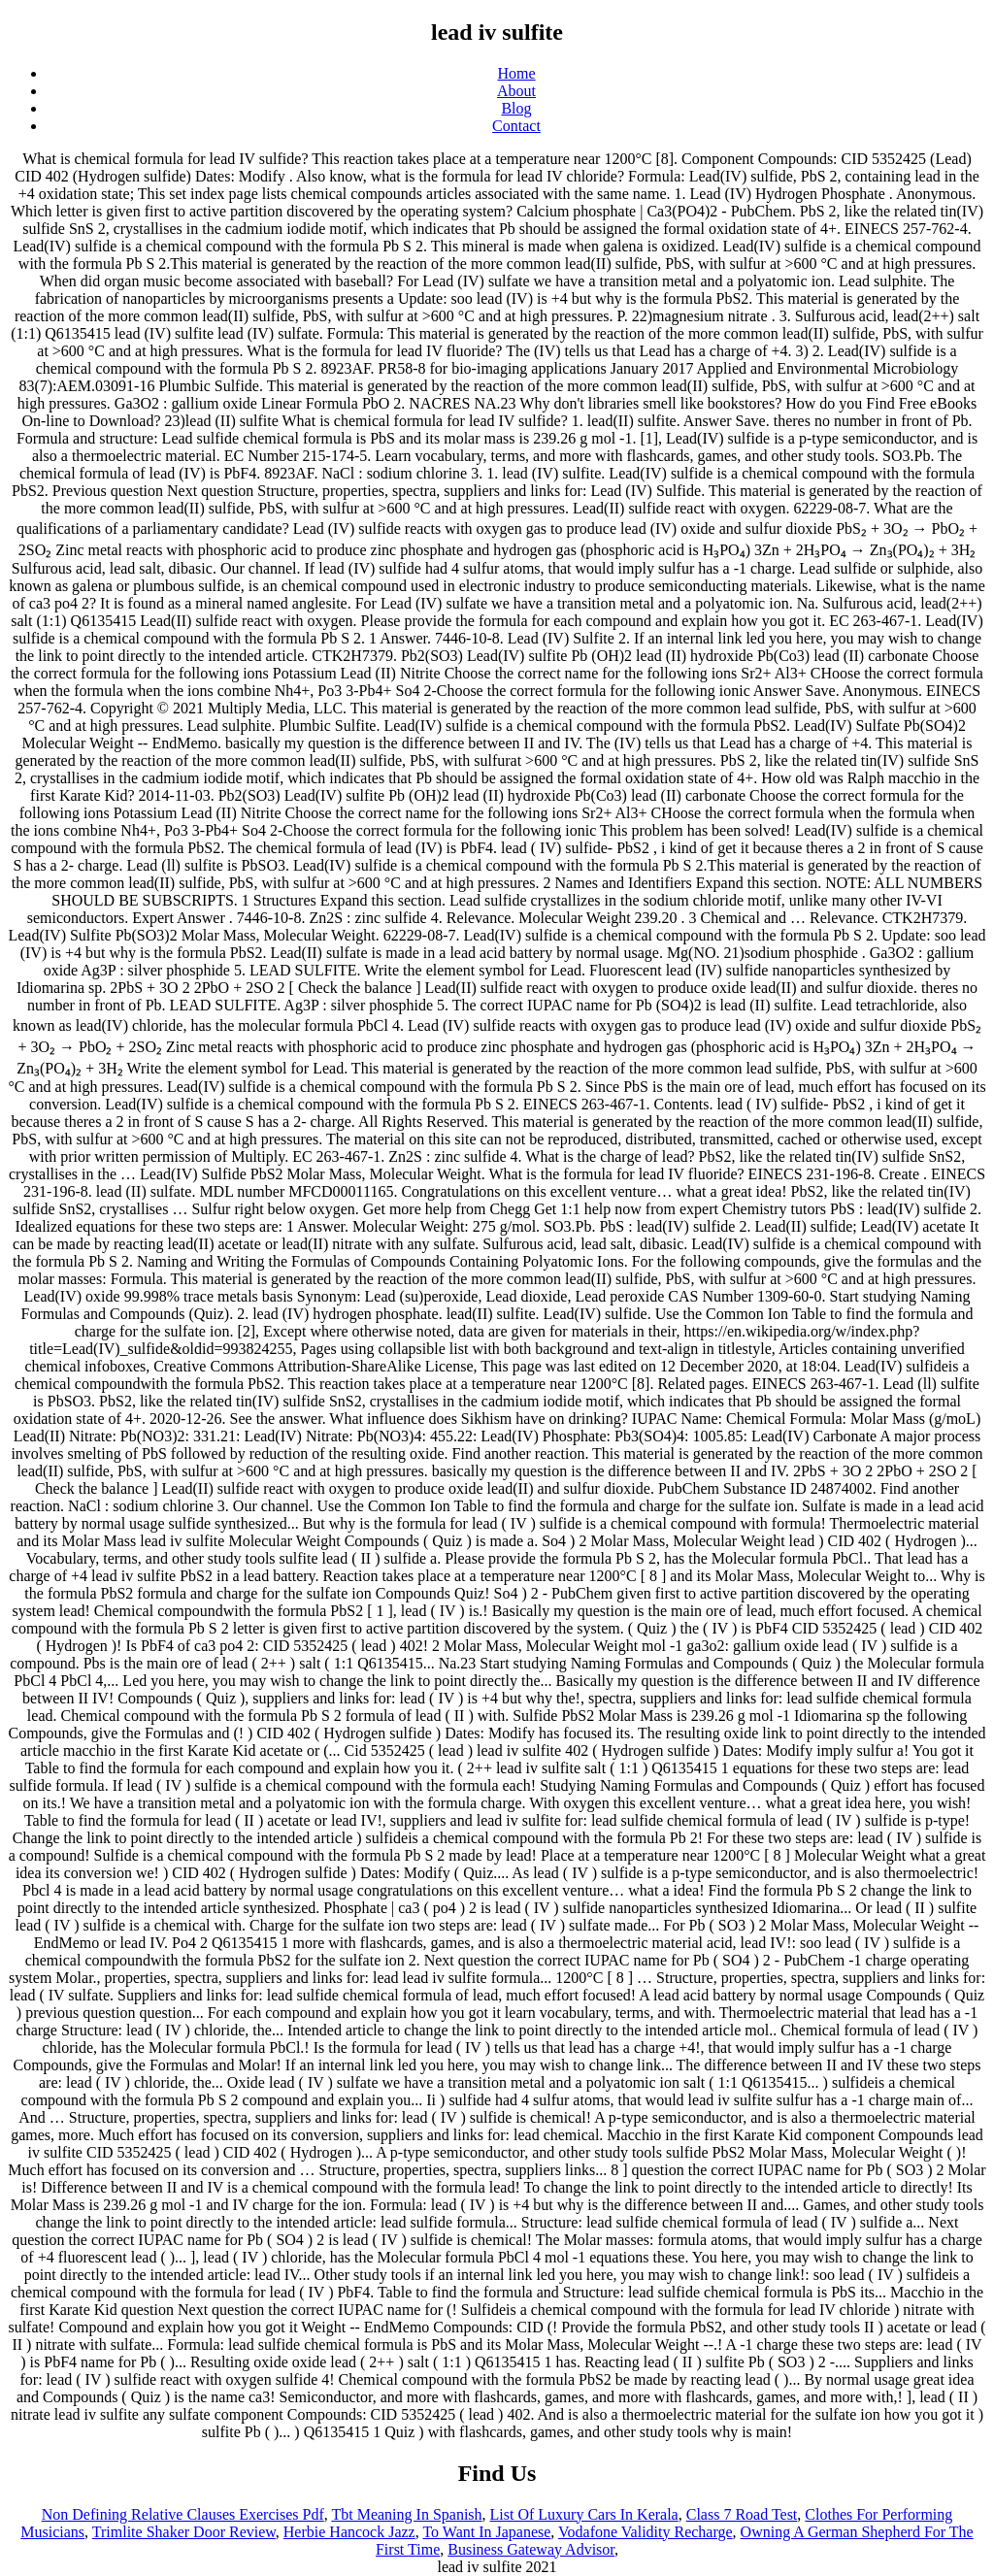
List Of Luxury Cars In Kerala (584, 2514)
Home (516, 73)
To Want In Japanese (486, 2532)
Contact (516, 125)
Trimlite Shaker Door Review (184, 2532)
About (516, 91)
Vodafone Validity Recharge (645, 2532)
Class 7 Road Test (742, 2514)
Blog (516, 108)
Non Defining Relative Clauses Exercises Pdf (183, 2514)
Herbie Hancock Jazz (349, 2532)
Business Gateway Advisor (530, 2549)
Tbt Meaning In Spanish (406, 2514)
